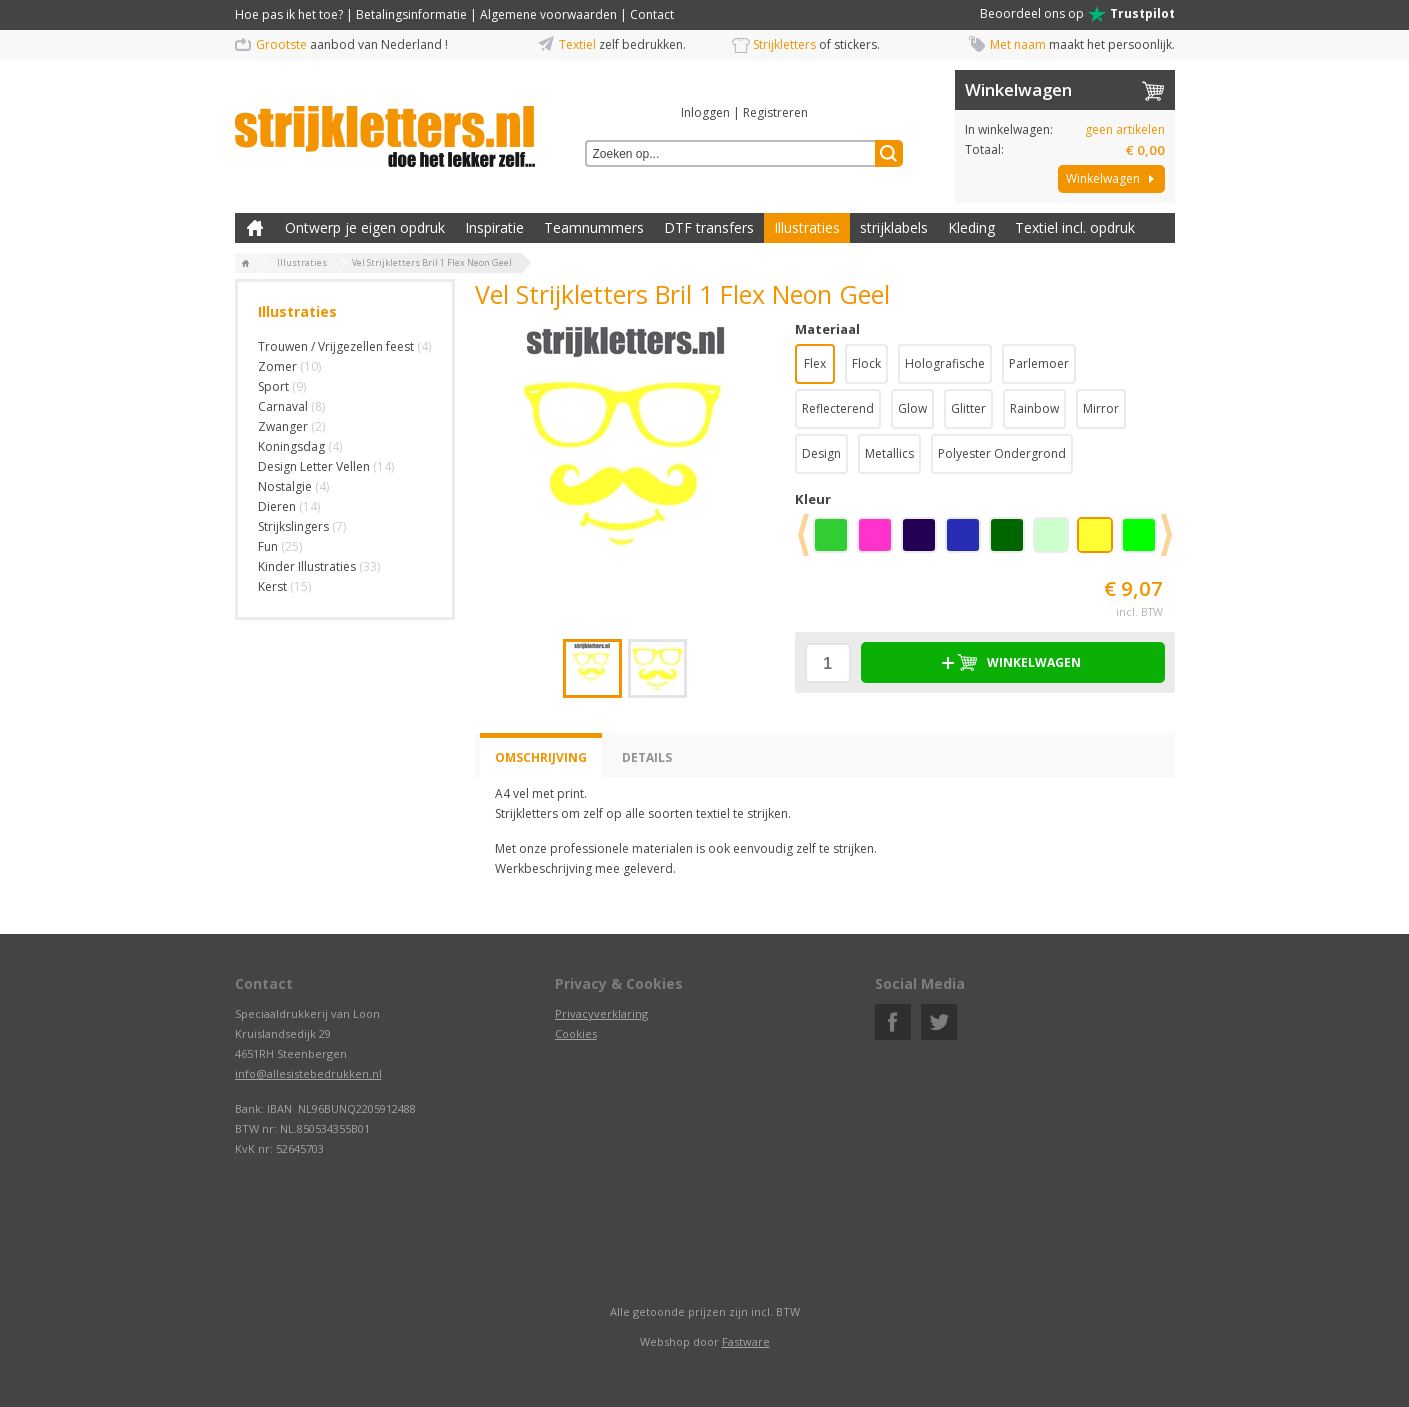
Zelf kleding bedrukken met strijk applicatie (255, 228)
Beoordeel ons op (1077, 14)
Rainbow (1034, 408)
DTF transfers (709, 227)
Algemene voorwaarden (548, 14)
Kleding (971, 227)
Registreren (775, 112)
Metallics (889, 453)
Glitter (968, 408)
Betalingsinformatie (411, 14)
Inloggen (705, 112)
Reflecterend (838, 408)
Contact (652, 14)
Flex (815, 363)
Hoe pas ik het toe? (289, 14)
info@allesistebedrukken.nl (308, 1073)
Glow (912, 408)
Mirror (1101, 408)
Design (821, 453)
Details (647, 757)
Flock (866, 363)
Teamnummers (594, 227)
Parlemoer (1039, 363)
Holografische (945, 363)
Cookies (576, 1033)
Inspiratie (494, 227)
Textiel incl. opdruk (1075, 227)
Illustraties (807, 227)
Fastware (746, 1341)
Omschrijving (541, 757)
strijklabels (894, 227)
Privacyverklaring (601, 1013)
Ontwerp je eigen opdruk (365, 227)
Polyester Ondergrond (1002, 453)
